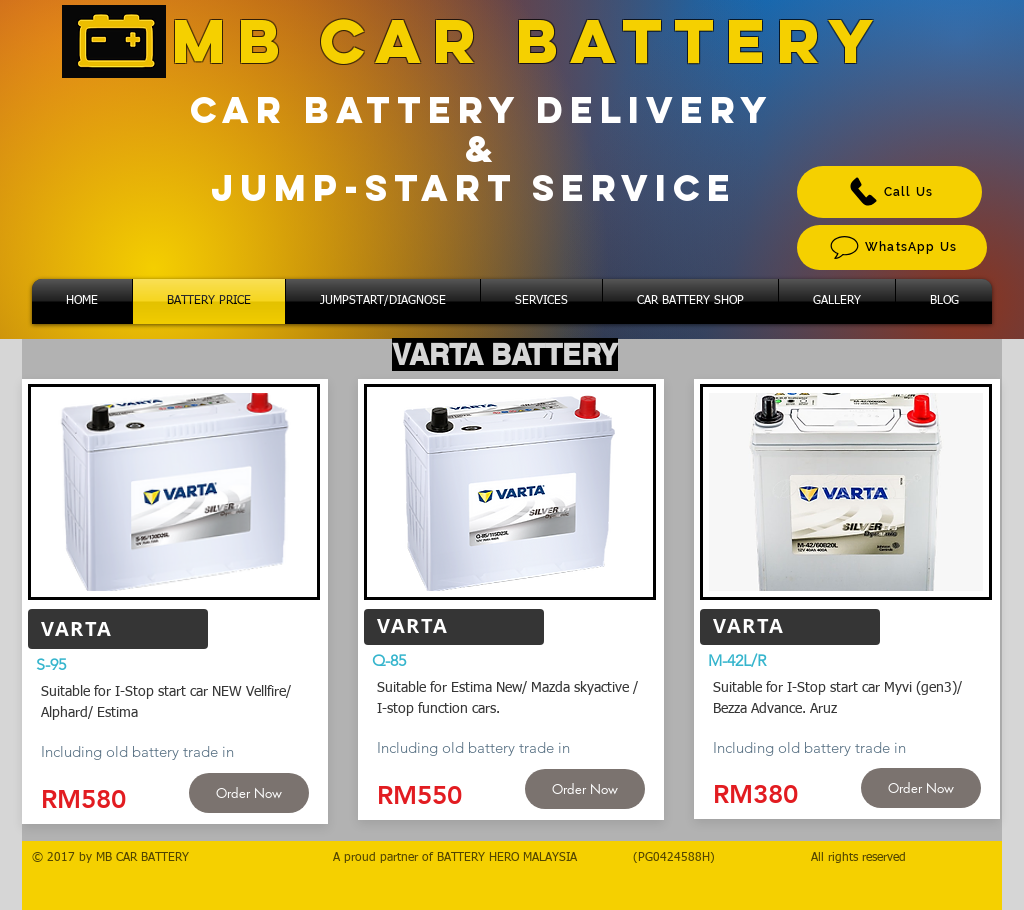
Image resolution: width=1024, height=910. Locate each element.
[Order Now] (249, 793)
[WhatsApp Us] (892, 247)
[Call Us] (889, 192)
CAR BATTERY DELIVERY (482, 110)
